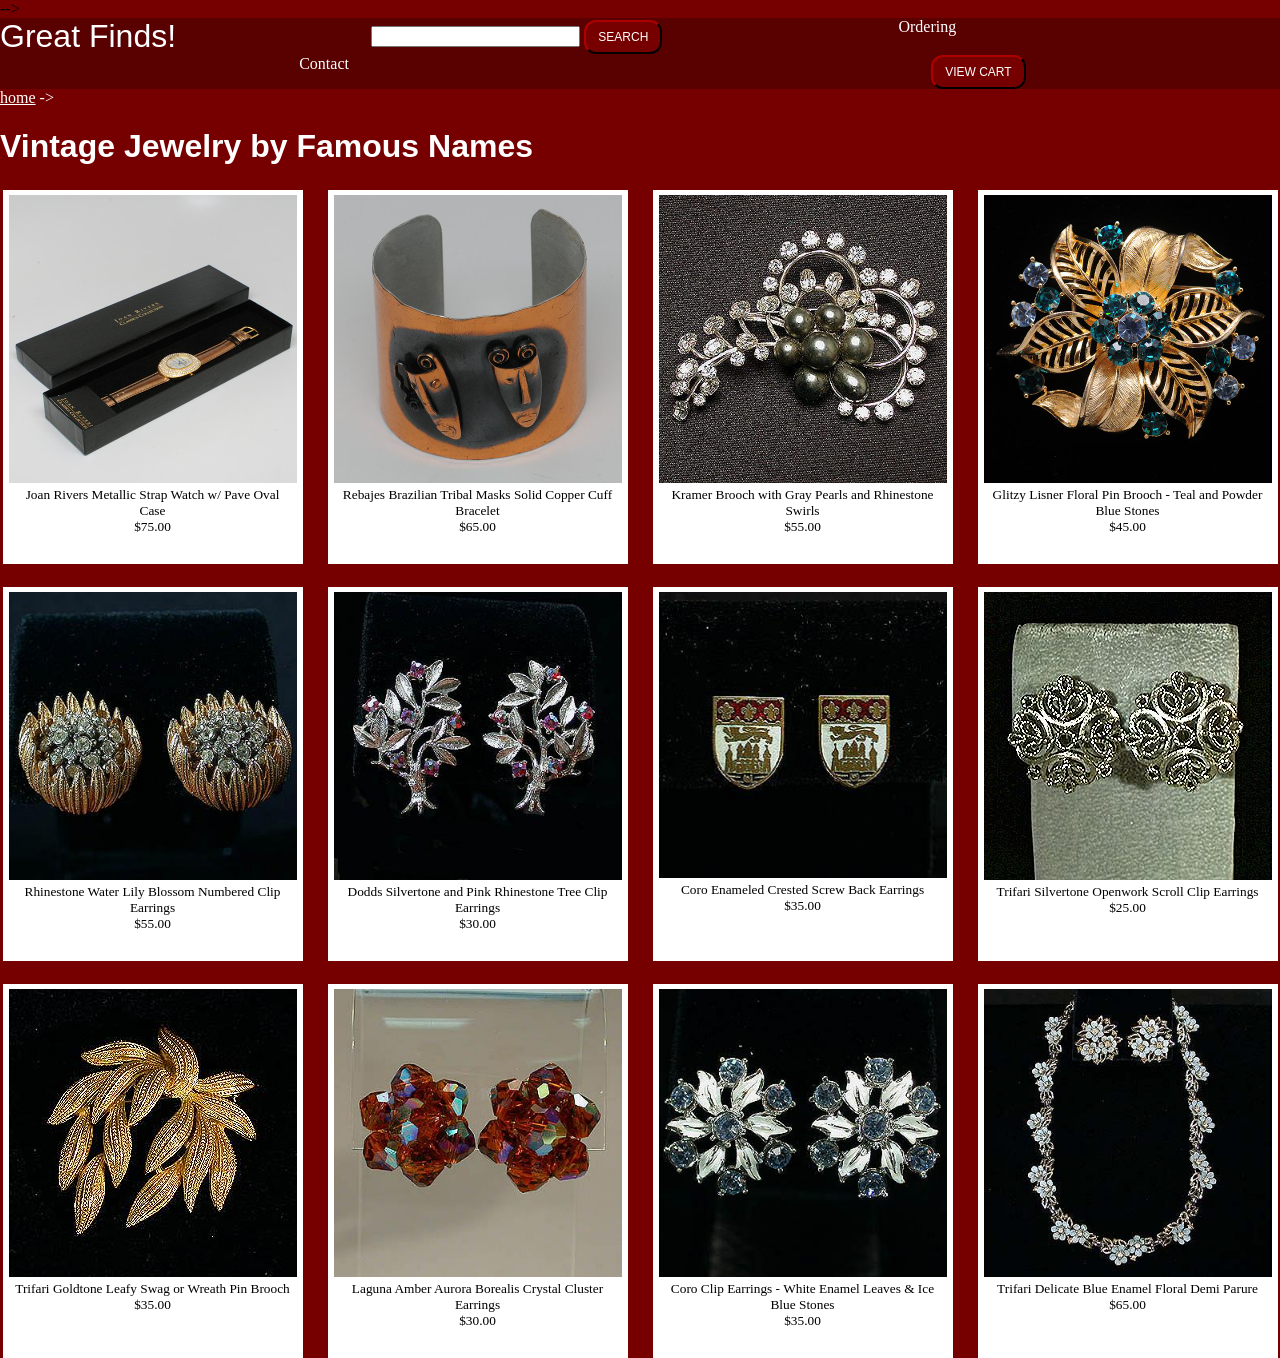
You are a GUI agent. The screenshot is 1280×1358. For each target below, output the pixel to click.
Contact (324, 63)
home (18, 97)
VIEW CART (978, 72)
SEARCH (623, 37)
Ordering (927, 26)
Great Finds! (88, 36)
